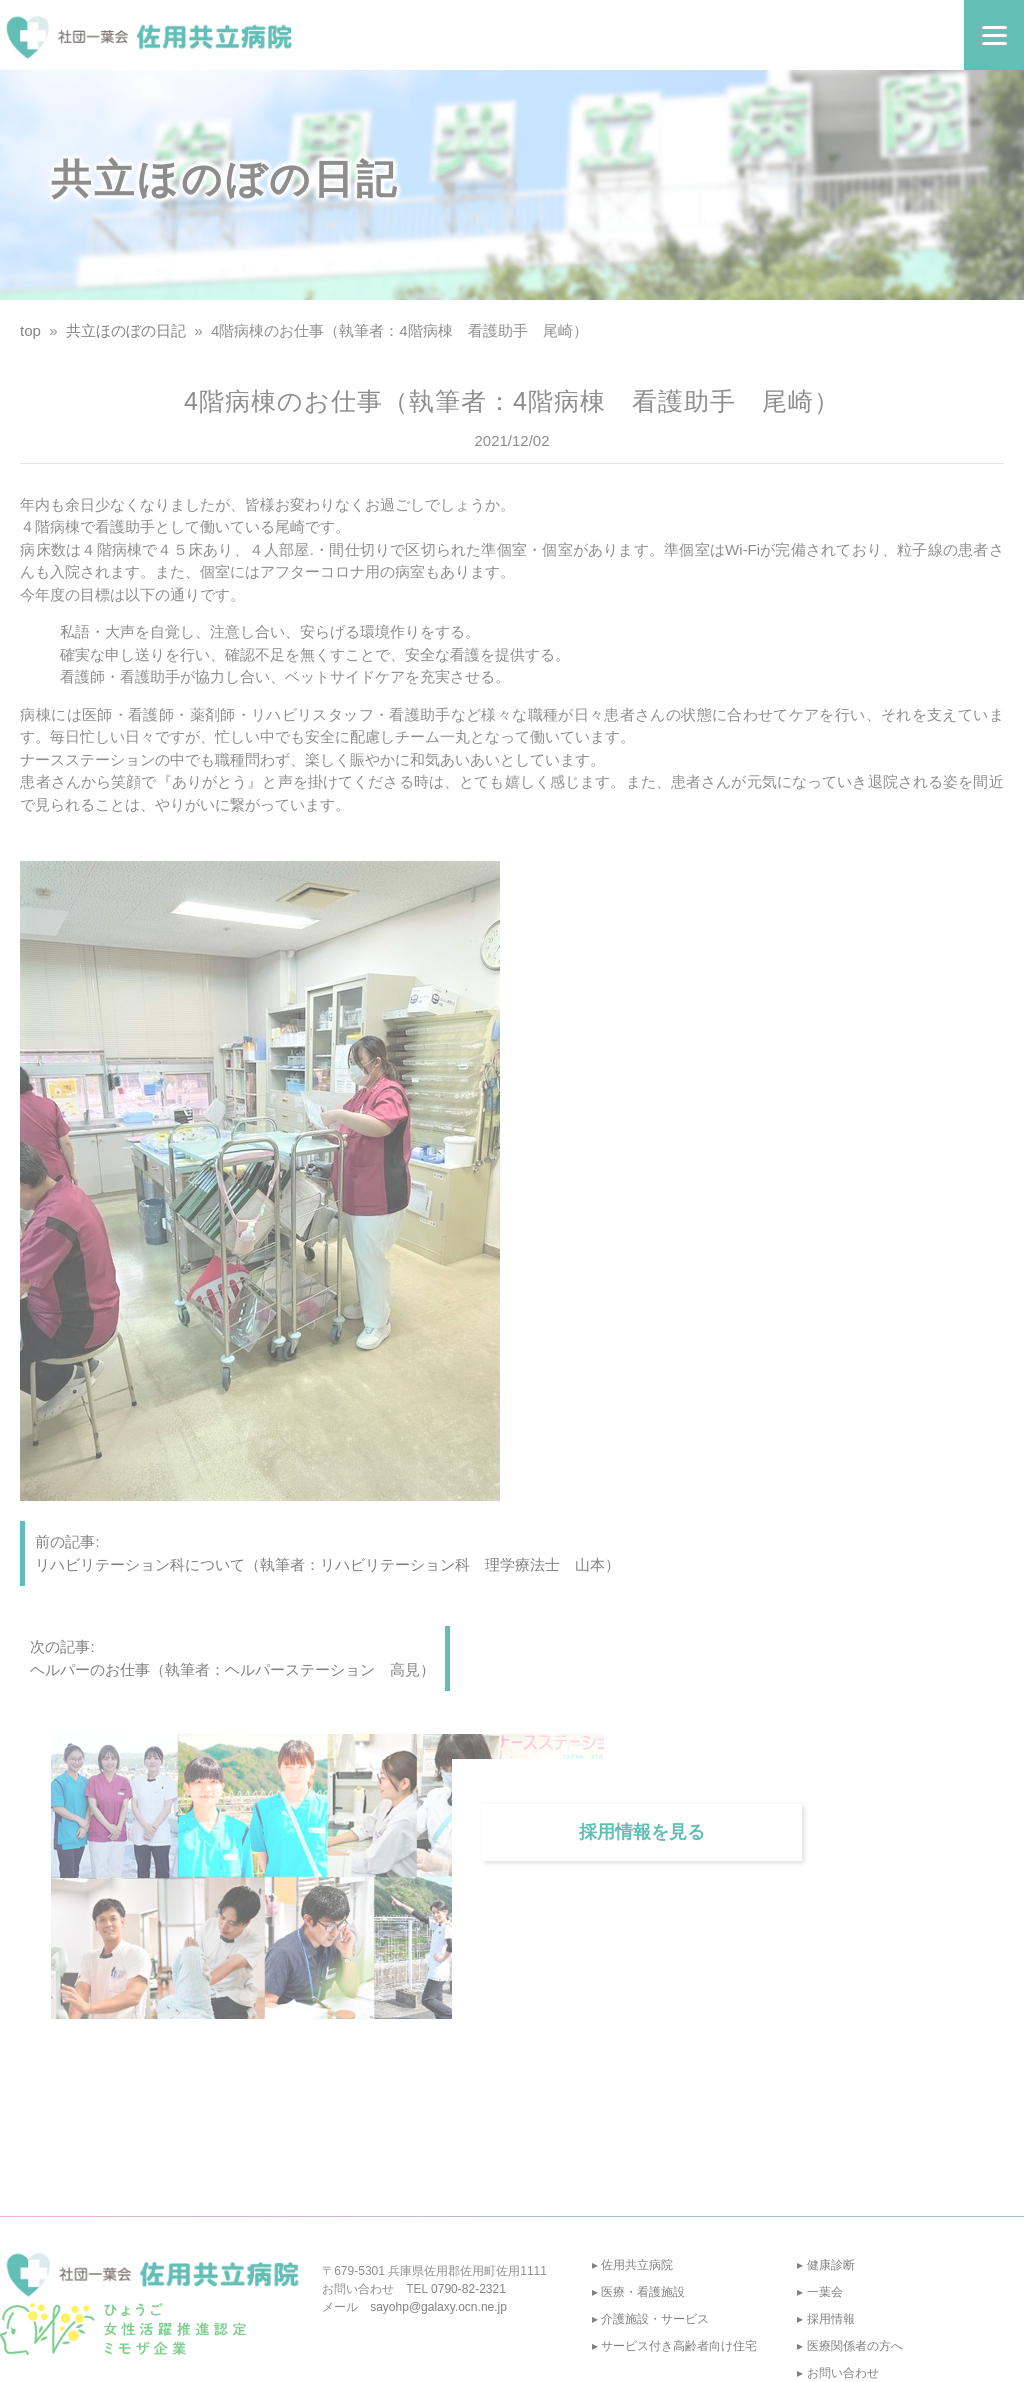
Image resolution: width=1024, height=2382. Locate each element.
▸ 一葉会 (819, 2292)
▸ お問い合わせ (837, 2373)
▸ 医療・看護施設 (638, 2292)
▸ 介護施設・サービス (650, 2319)
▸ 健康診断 (825, 2265)
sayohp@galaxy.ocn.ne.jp (438, 2307)
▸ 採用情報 (825, 2319)
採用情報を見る (642, 1832)
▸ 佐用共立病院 (632, 2265)
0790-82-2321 (468, 2289)
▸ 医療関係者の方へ (849, 2346)
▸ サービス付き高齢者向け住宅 (674, 2346)
